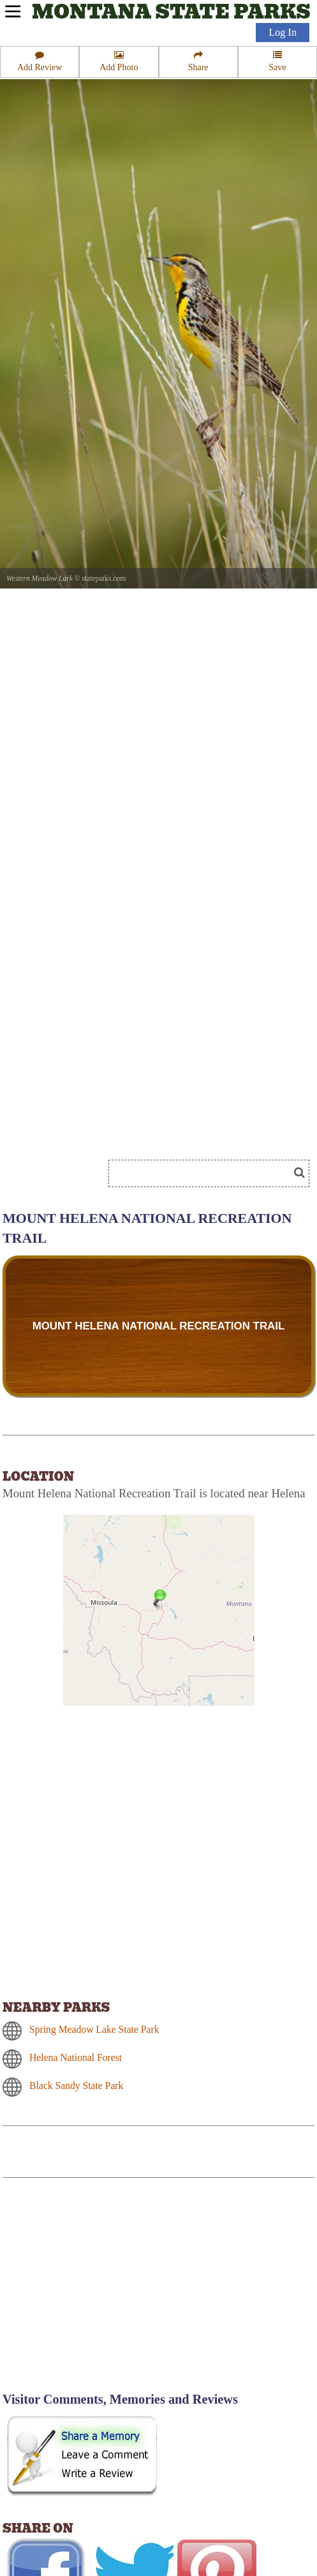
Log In (283, 32)
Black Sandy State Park (76, 2085)
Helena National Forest (75, 2057)
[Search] (204, 1173)
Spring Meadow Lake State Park (94, 2029)
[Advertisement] (111, 2292)
